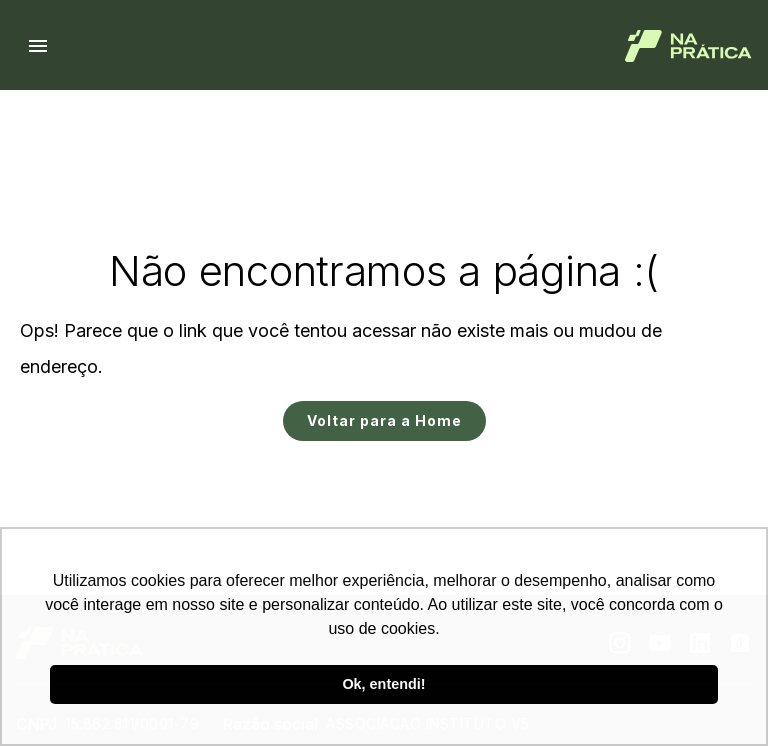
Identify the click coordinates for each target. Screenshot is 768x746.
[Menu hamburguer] (38, 46)
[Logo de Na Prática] (688, 46)
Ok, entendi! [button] (383, 684)
